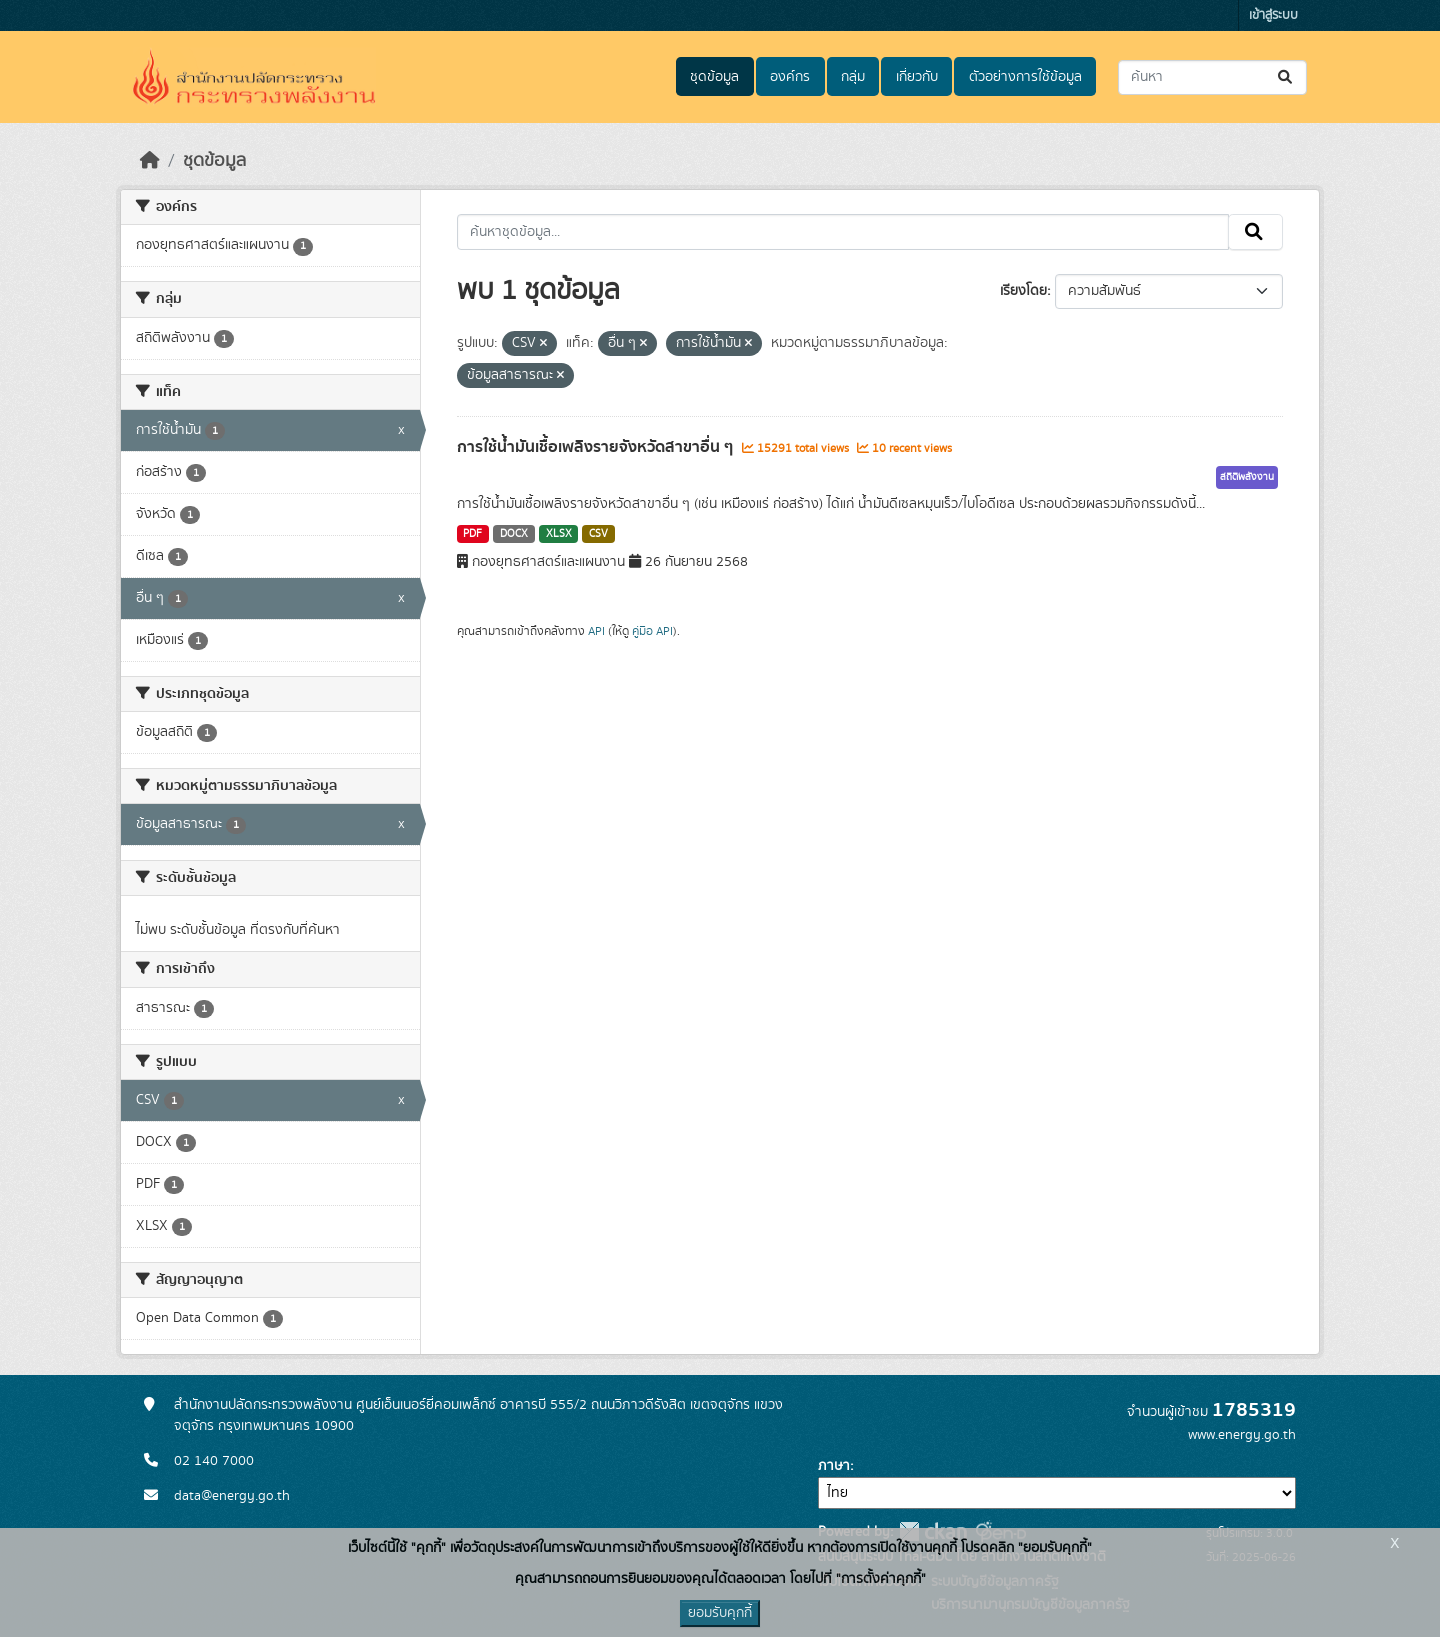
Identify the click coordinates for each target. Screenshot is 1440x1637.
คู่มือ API (652, 631)
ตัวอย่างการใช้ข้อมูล (1025, 77)
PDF (472, 534)
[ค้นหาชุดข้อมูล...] (1212, 77)
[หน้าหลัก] (150, 161)
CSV (598, 534)
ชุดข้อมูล (714, 77)
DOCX (514, 534)
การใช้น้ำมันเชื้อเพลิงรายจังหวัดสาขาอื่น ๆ (597, 447)
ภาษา (834, 1466)
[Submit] (1286, 77)
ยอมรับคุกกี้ (720, 1613)
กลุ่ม (853, 77)
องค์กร (790, 77)
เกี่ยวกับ (917, 77)
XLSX (559, 534)
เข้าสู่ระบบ (1273, 15)
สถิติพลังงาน (1247, 477)
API (596, 631)
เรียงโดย (1023, 291)
